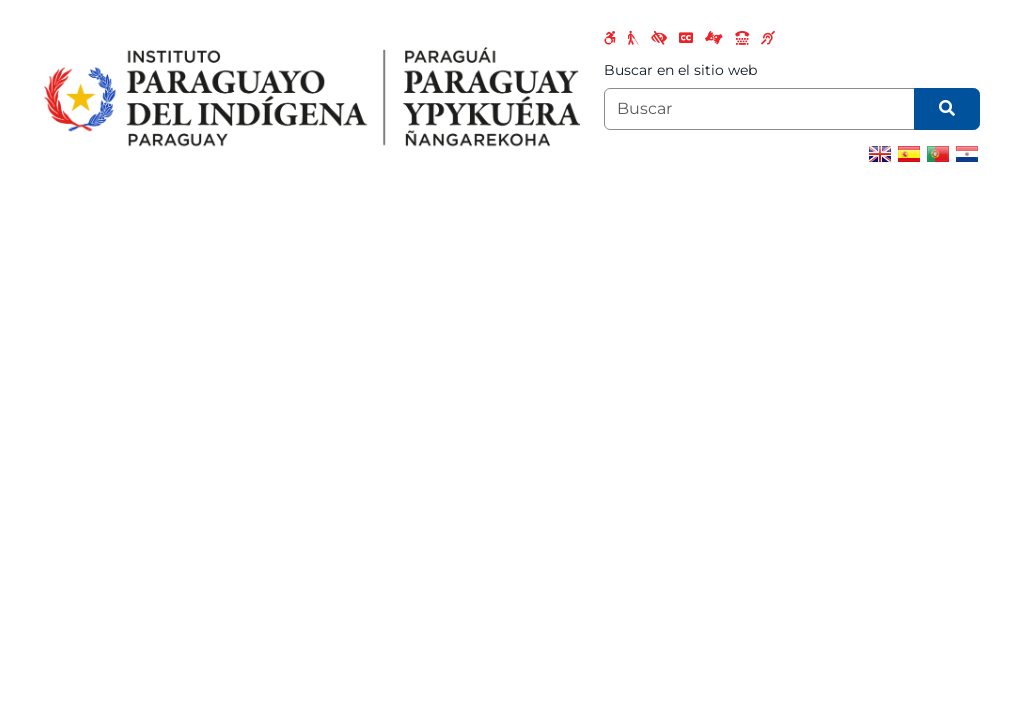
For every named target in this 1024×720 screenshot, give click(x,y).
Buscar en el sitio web (680, 70)
